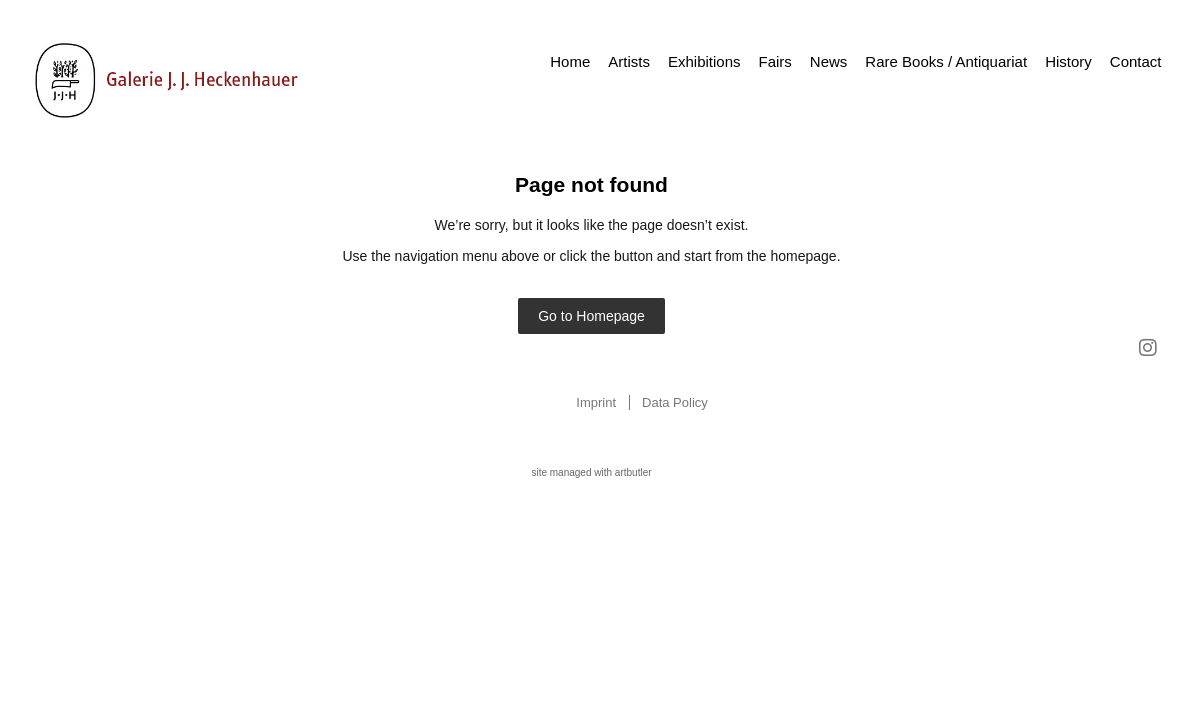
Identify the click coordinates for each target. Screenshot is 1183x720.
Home (570, 61)
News (829, 61)
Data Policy (675, 402)
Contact (1136, 61)
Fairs (775, 61)
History (1068, 61)
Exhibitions (704, 61)
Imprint (596, 402)
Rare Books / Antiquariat (946, 61)
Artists (629, 61)
